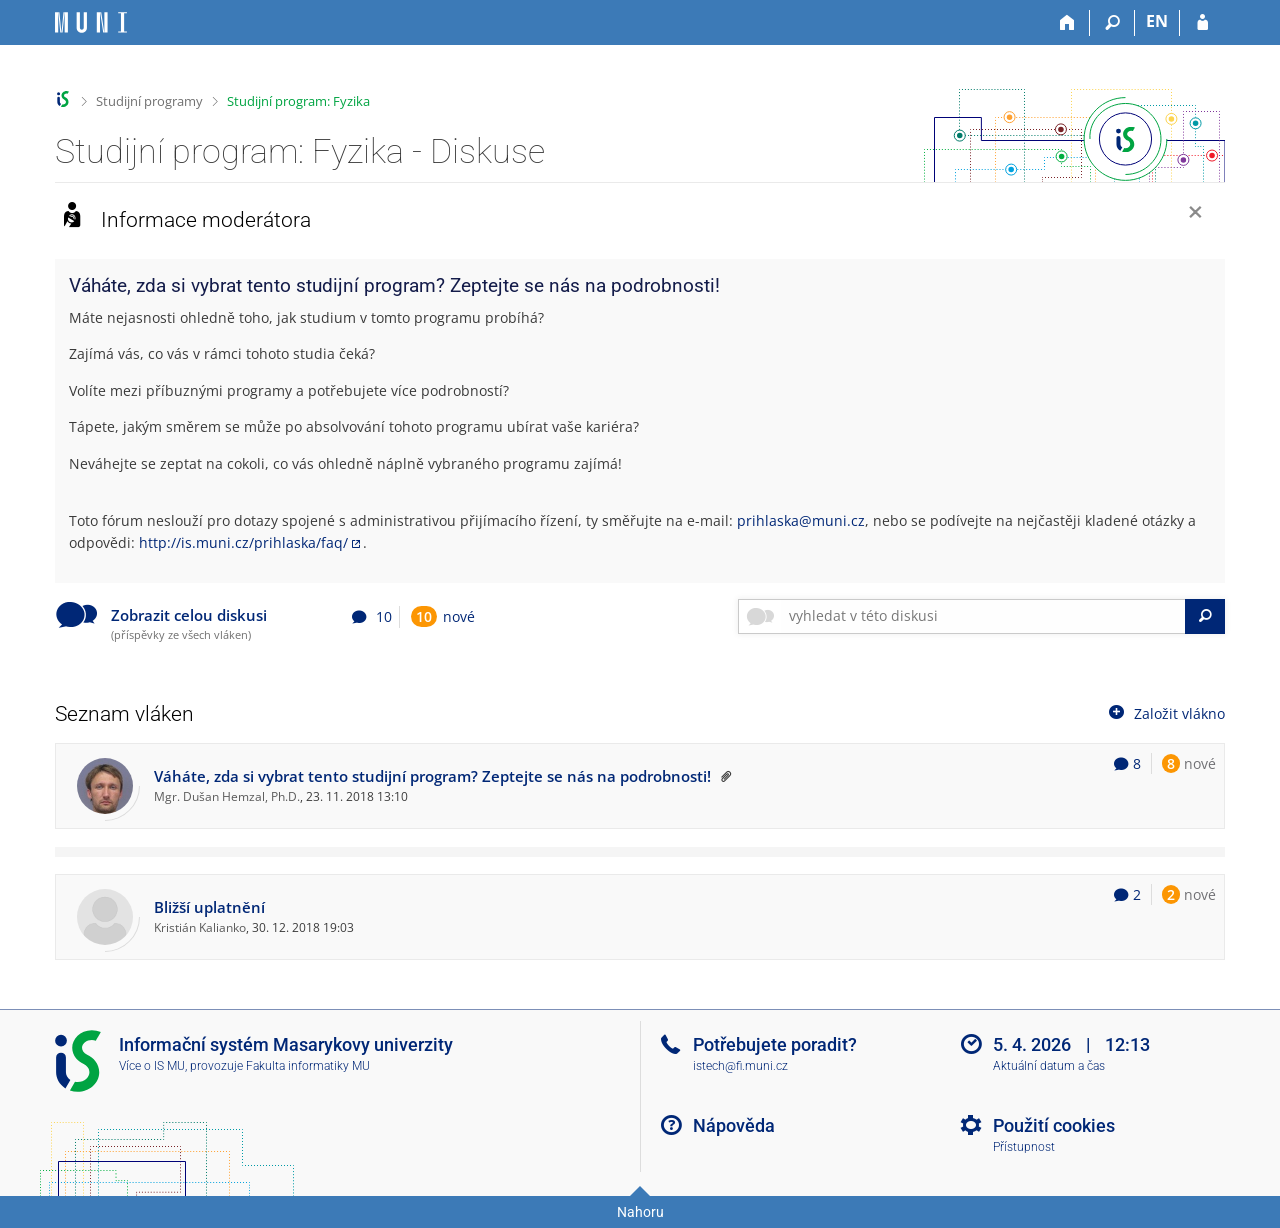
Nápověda (734, 1125)
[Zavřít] (1195, 214)
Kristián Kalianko (200, 927)
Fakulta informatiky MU (308, 1066)
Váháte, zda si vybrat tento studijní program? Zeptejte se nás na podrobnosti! (432, 776)
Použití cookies (1054, 1125)
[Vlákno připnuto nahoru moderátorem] (723, 776)
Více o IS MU (152, 1066)
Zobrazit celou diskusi (189, 615)
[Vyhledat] (1205, 616)
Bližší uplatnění (209, 907)
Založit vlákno (1165, 712)
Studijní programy (149, 101)
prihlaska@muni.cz (801, 520)
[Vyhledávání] (1112, 23)
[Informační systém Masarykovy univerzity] (91, 22)
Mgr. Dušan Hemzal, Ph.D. (227, 796)
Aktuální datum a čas (1049, 1066)
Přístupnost (1024, 1147)
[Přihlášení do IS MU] (1202, 23)
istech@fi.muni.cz (740, 1066)
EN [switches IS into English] (1157, 21)
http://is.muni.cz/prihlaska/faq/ (243, 542)
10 (424, 616)
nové (443, 616)
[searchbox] (983, 616)
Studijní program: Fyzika (298, 101)
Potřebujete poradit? (775, 1044)
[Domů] (1067, 23)
